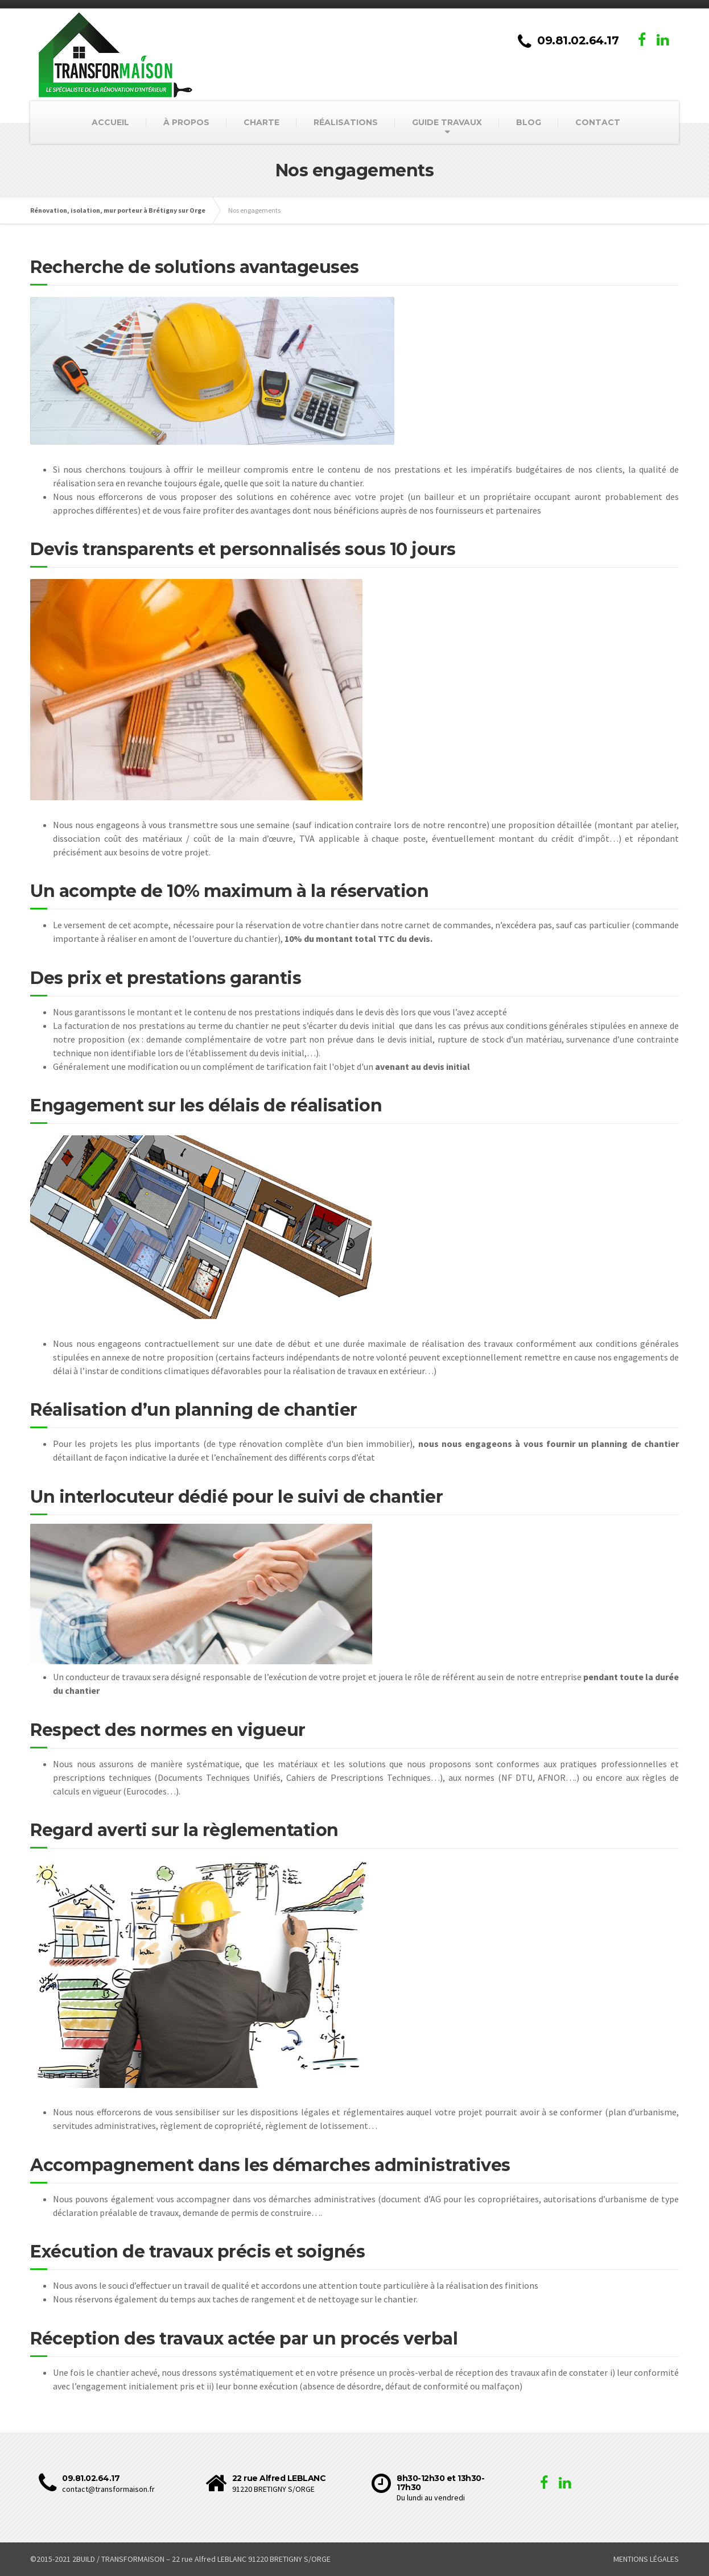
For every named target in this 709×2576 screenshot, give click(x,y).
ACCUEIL (110, 122)
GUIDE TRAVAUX (447, 122)
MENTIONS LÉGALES (646, 2559)
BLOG (528, 122)
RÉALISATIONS (346, 122)
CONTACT (597, 122)
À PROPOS (186, 122)
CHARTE (261, 122)
